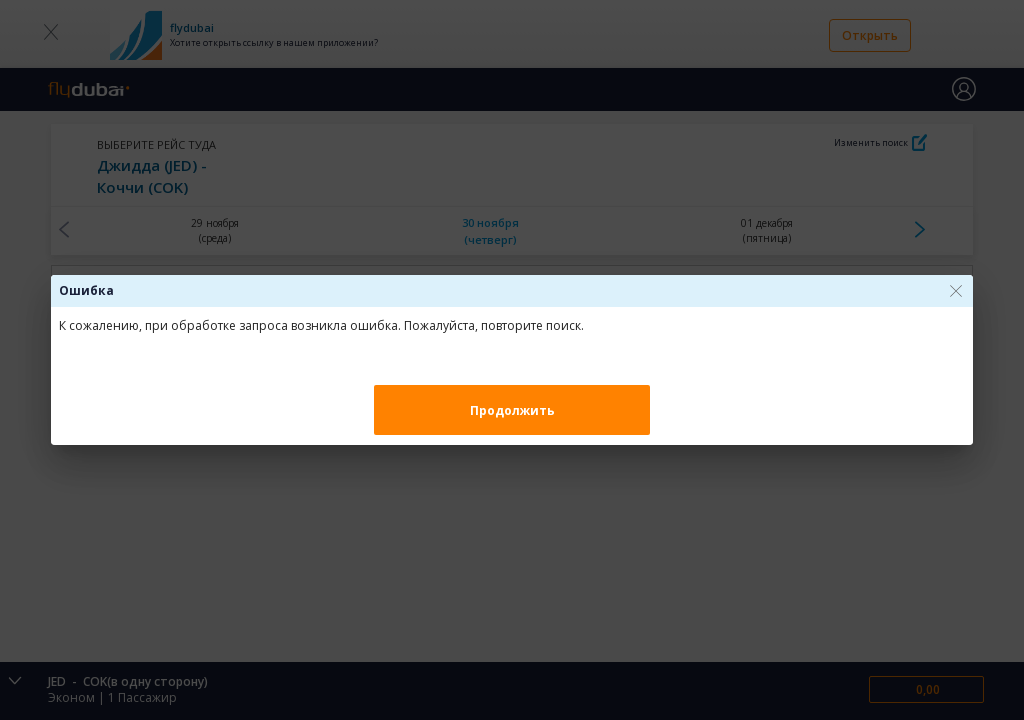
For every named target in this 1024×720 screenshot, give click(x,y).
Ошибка (86, 290)
